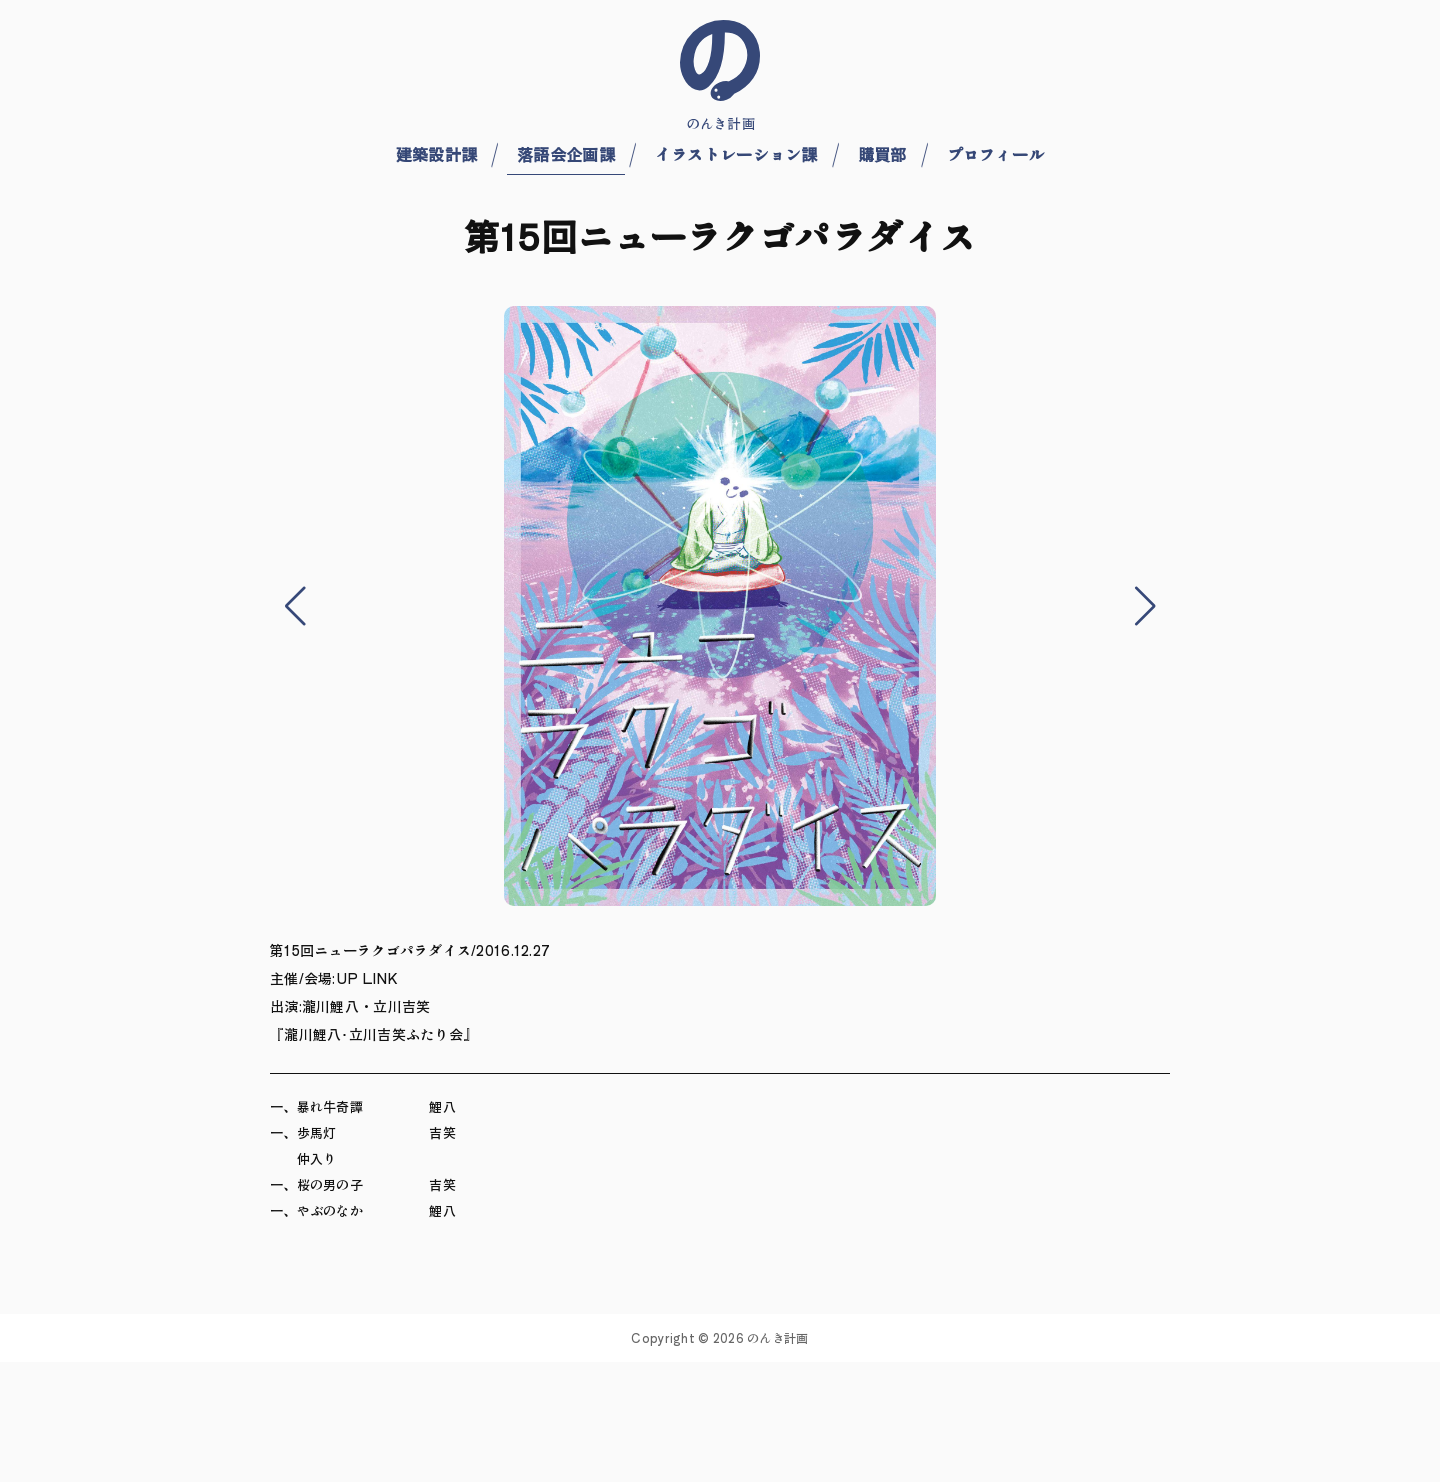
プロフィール (996, 154)
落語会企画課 (566, 154)
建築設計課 (436, 154)
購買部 (882, 154)
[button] (295, 606)
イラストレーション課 (736, 154)
